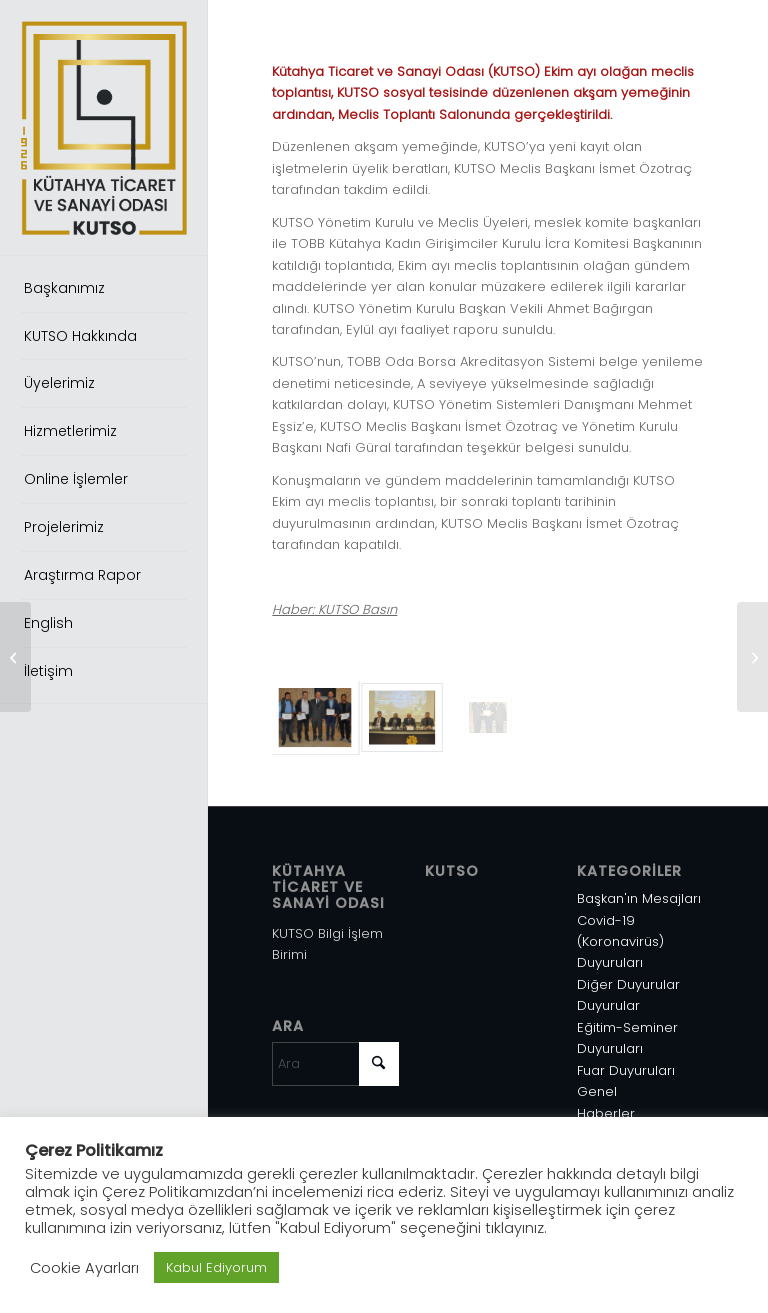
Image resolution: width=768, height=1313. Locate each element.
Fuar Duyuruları (626, 1070)
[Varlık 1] (104, 128)
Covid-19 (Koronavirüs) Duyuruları (620, 942)
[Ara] (335, 1064)
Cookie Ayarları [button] (84, 1268)
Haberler (606, 1113)
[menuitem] (104, 289)
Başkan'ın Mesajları (639, 898)
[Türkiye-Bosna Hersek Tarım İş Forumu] (15, 657)
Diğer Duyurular (628, 984)
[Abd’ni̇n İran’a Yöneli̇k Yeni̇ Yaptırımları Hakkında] (752, 657)
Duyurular (608, 1005)
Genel (597, 1091)
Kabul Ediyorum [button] (216, 1267)
